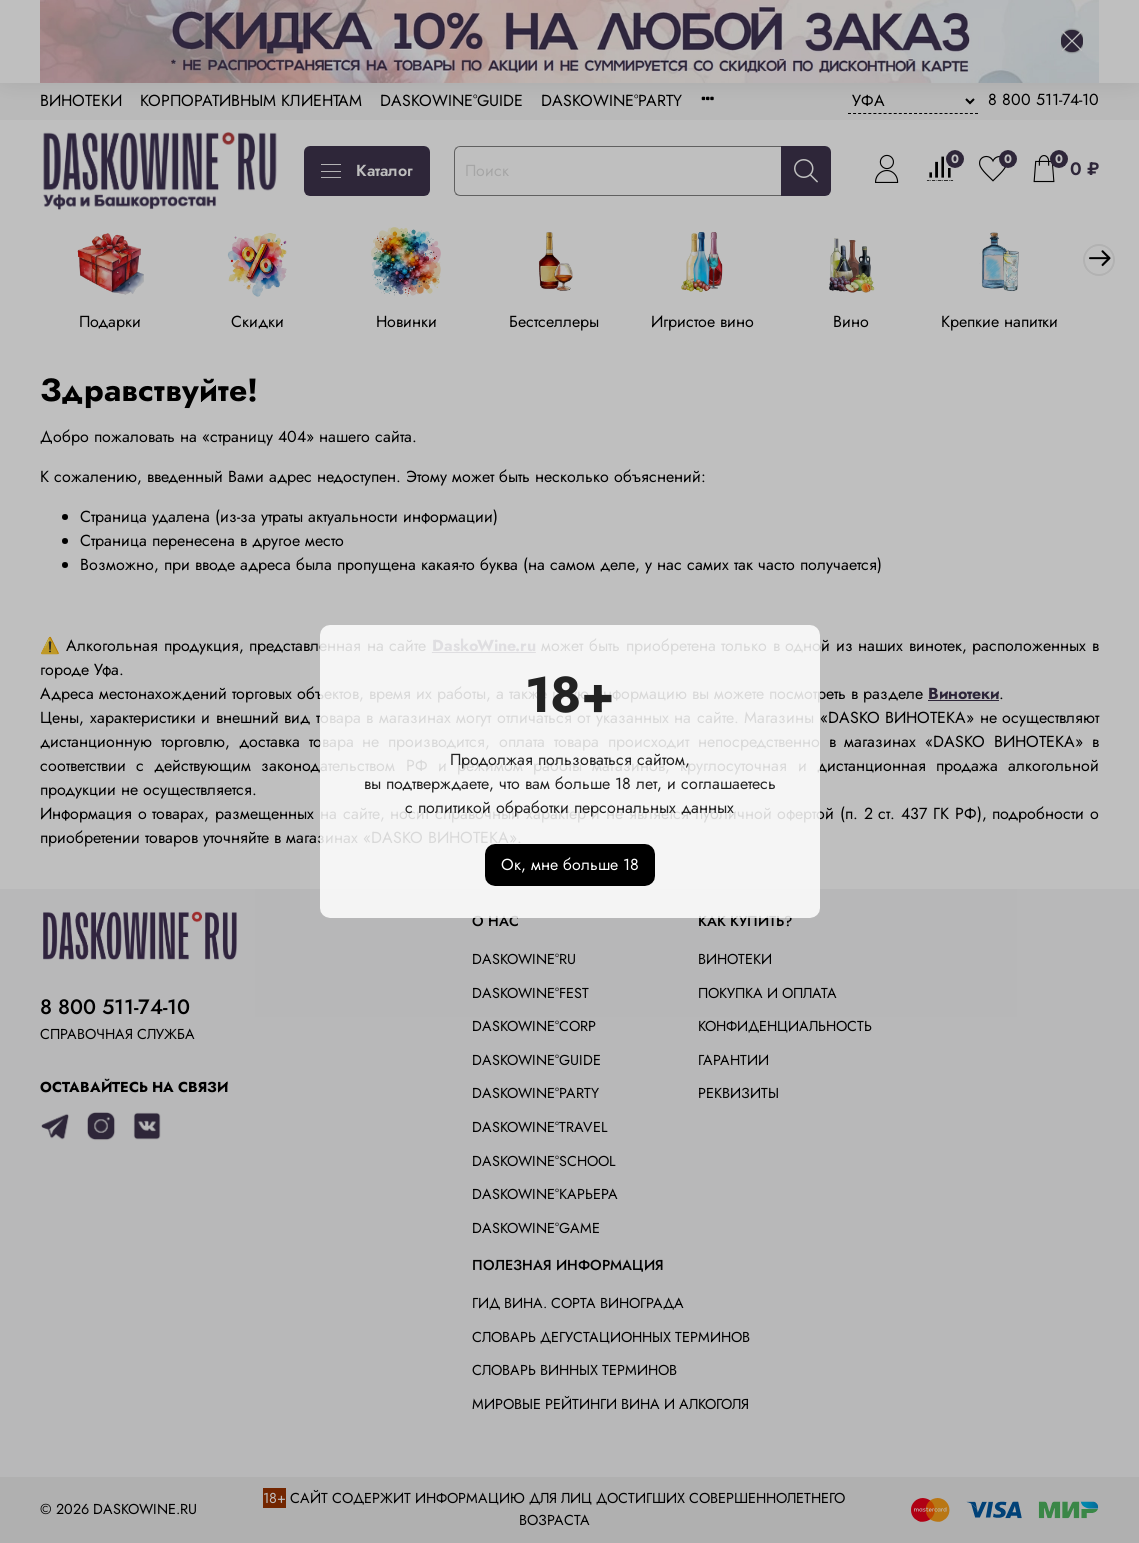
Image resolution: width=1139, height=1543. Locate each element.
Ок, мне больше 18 (570, 864)
